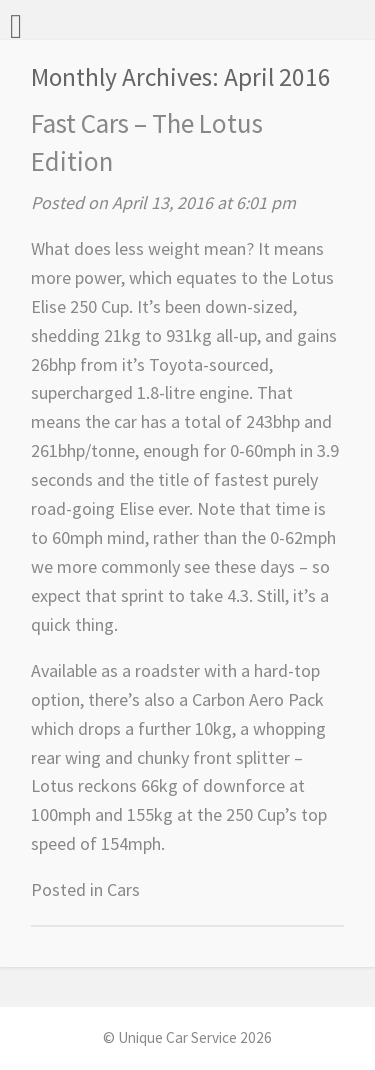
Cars (123, 889)
